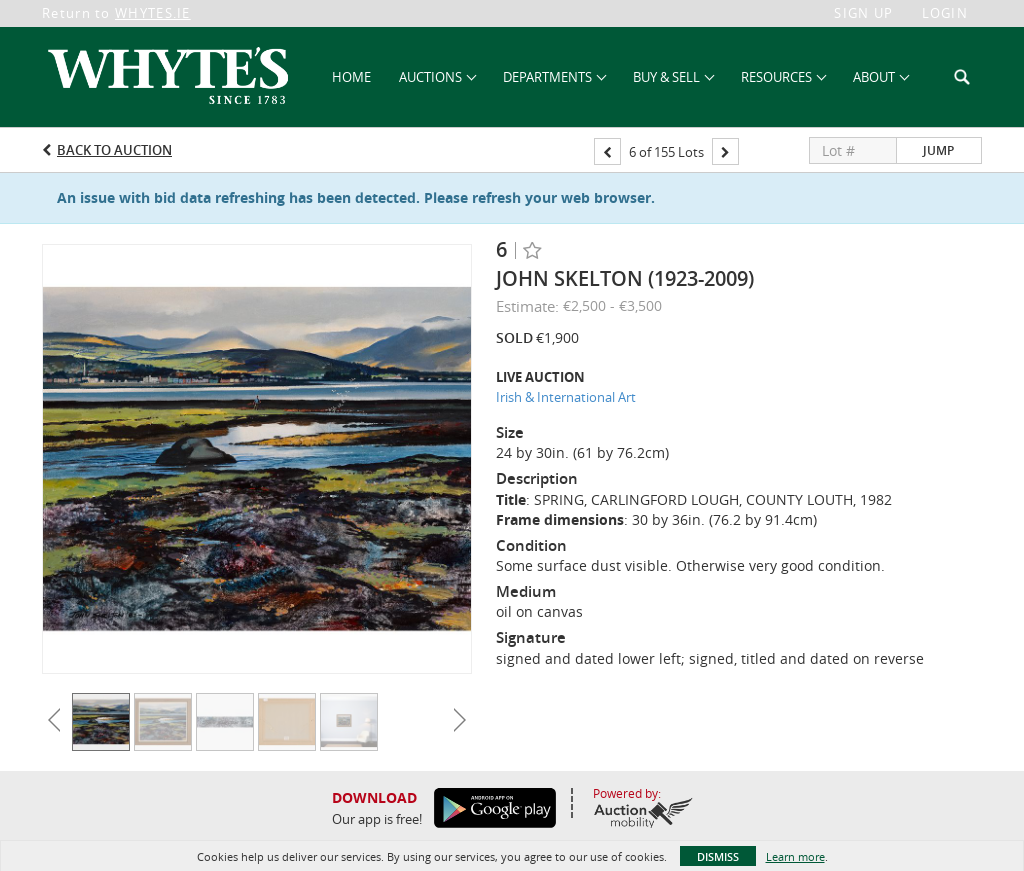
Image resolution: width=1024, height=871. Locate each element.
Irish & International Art (566, 397)
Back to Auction (114, 150)
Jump (938, 150)
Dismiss (718, 856)
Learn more (795, 856)
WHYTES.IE (153, 13)
